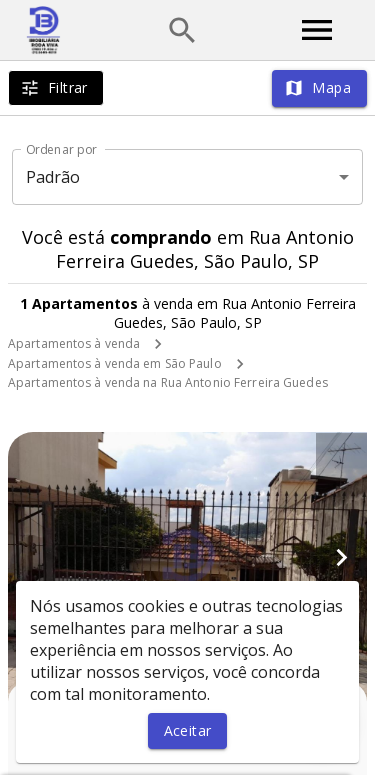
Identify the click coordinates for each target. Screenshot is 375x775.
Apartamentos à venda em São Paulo (115, 363)
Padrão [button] (53, 177)
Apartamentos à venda (74, 343)
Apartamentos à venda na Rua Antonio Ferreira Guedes (168, 382)
